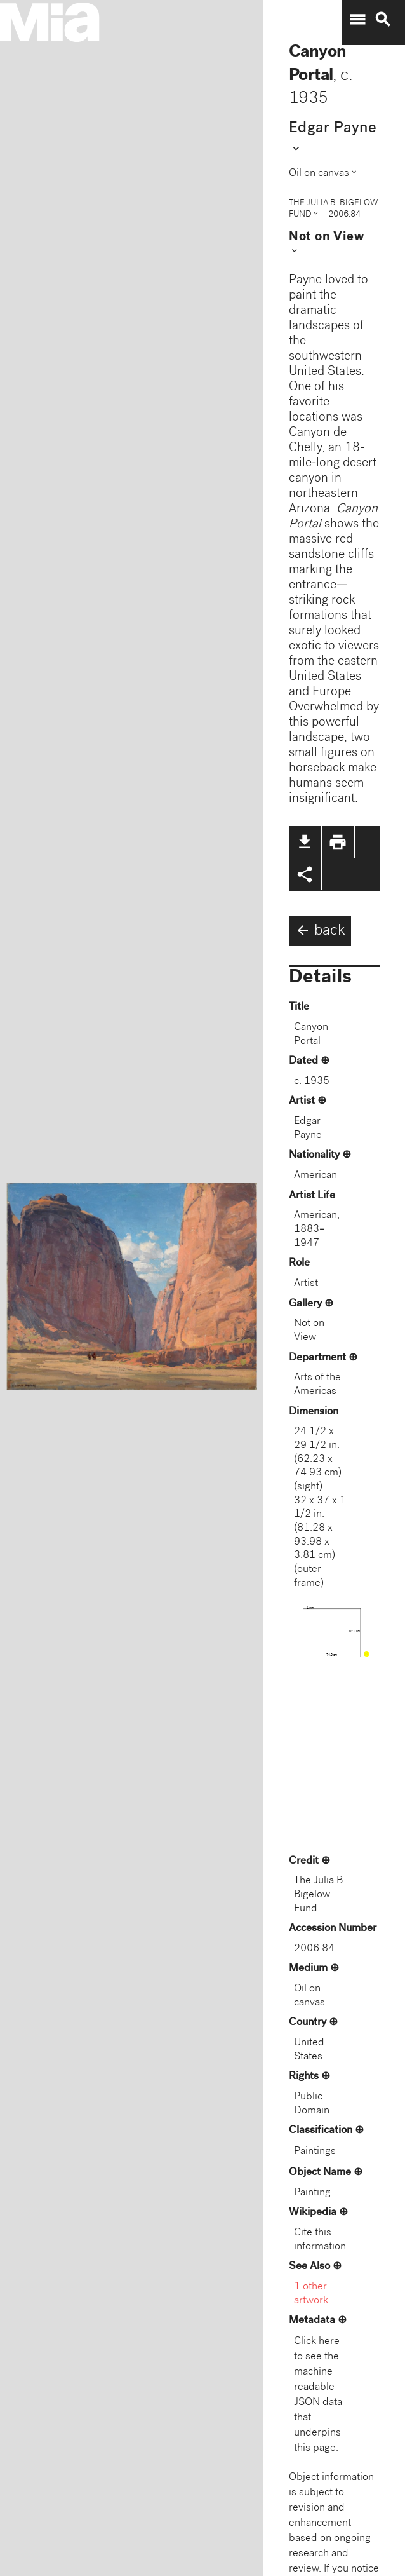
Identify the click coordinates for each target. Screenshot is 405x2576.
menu (357, 19)
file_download (304, 841)
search (382, 19)
